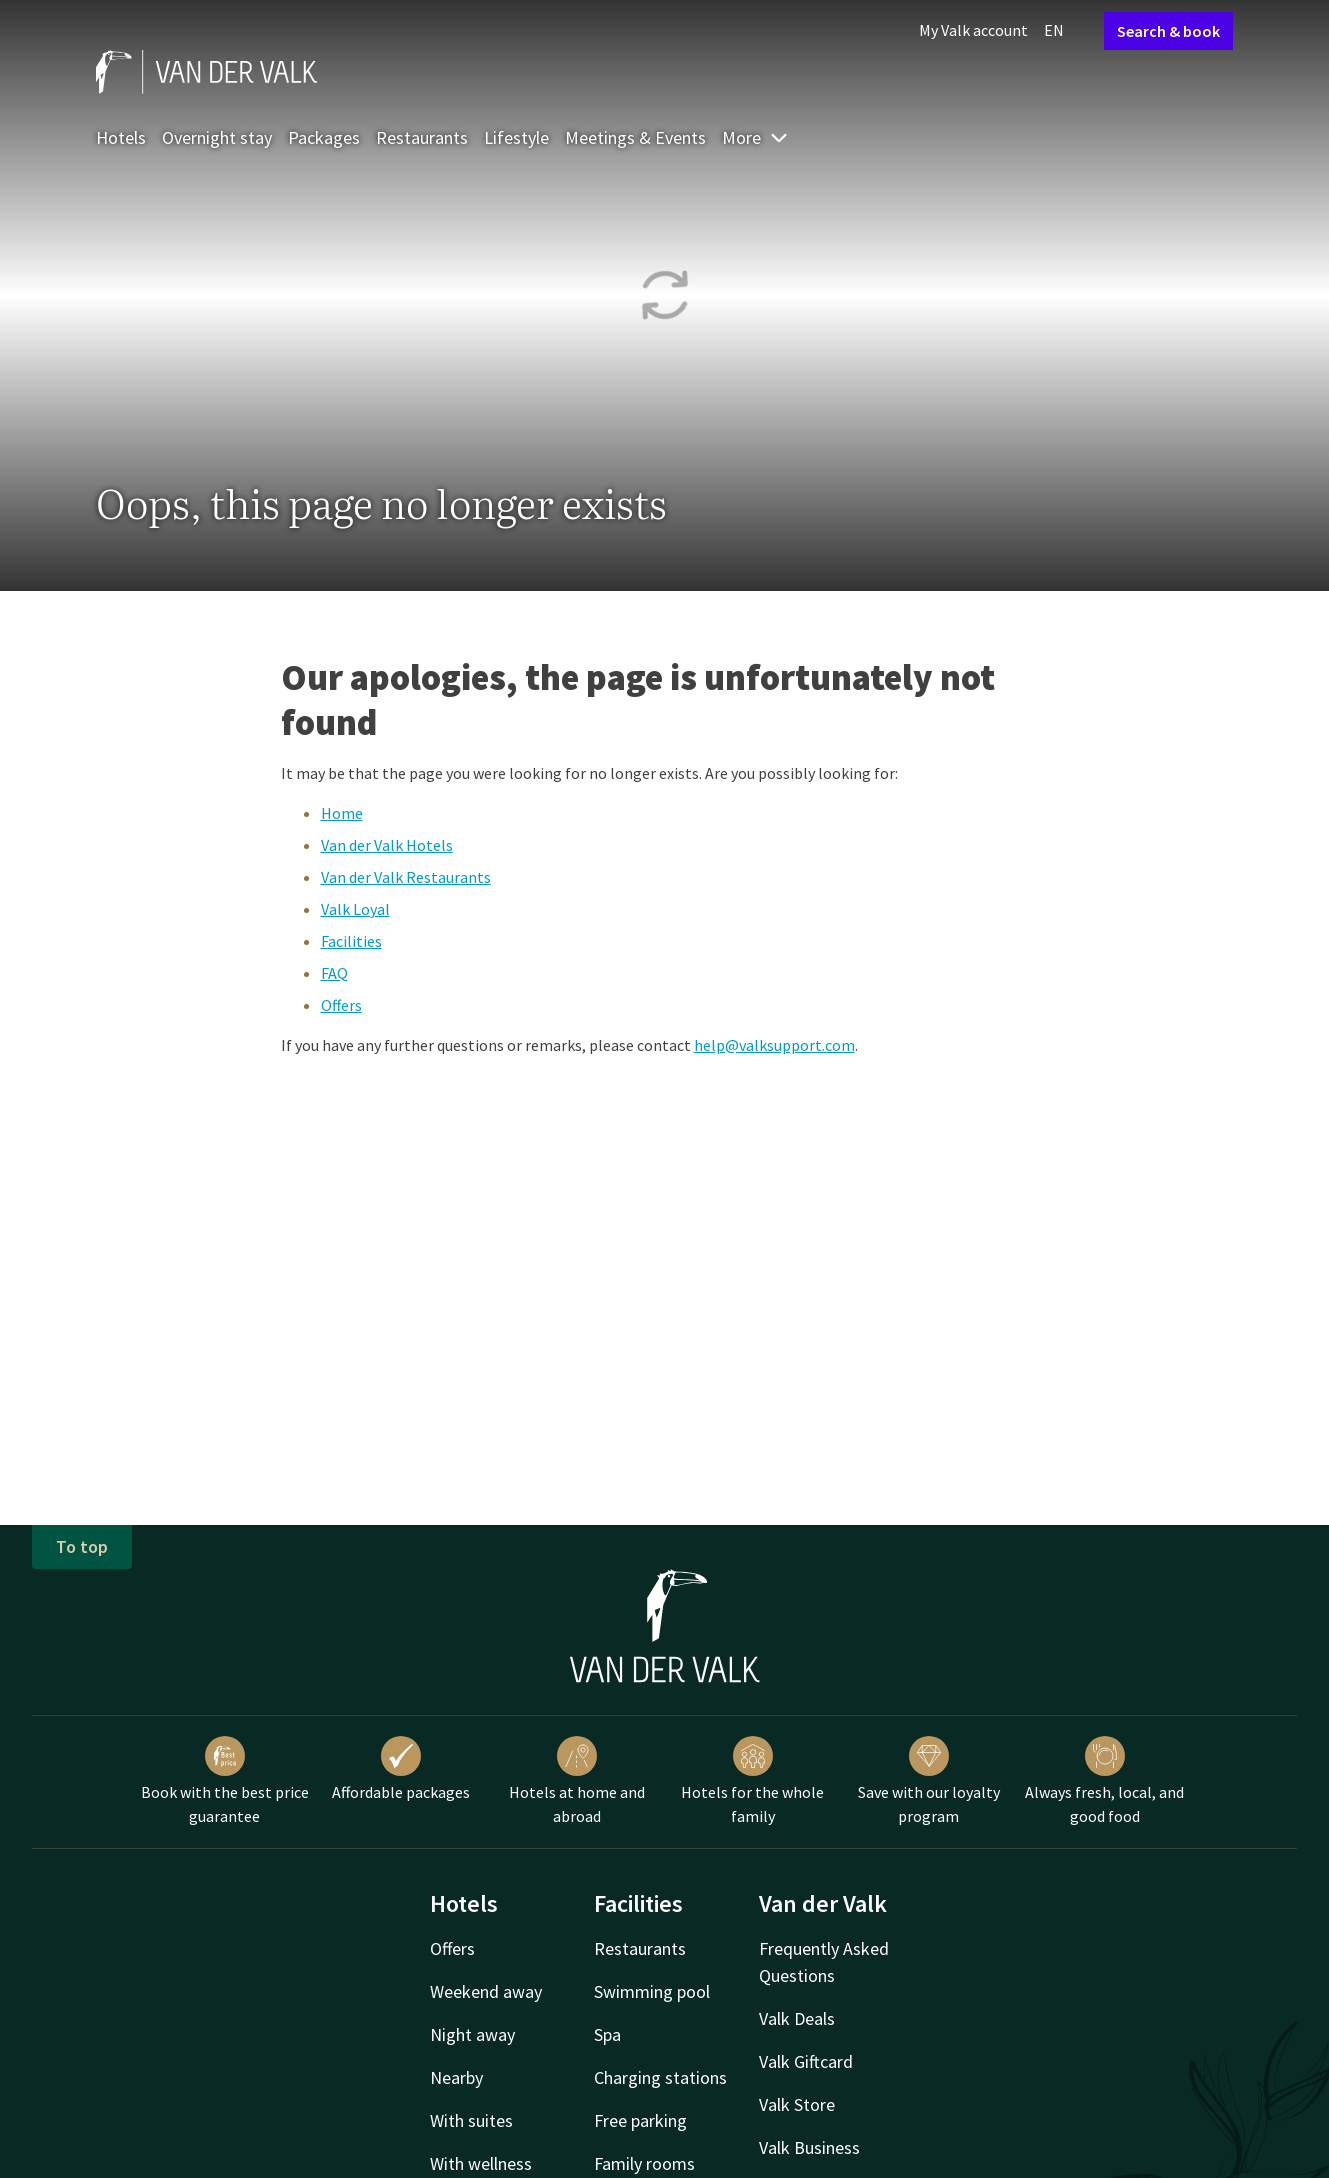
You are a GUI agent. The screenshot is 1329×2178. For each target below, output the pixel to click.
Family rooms (644, 2163)
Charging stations (660, 2077)
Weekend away (486, 1991)
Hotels (121, 137)
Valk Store (797, 2104)
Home (342, 813)
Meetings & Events (635, 137)
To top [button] (82, 1546)
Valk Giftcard (806, 2061)
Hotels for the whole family (752, 1781)
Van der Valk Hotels (387, 845)
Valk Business (809, 2147)
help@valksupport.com (774, 1045)
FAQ (334, 973)
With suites (471, 2120)
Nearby (456, 2077)
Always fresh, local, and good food (1104, 1781)
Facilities (351, 941)
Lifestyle (516, 137)
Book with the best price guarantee (225, 1781)
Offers (341, 1005)
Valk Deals (797, 2018)
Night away (472, 2034)
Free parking (640, 2120)
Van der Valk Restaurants (406, 877)
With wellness (481, 2163)
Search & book (1168, 31)
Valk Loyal (355, 909)
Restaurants (422, 137)
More (755, 137)
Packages (324, 137)
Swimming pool (652, 1991)
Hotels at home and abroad (577, 1781)
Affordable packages (401, 1769)
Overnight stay (217, 137)
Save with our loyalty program (929, 1781)
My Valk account (973, 30)
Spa (607, 2034)
